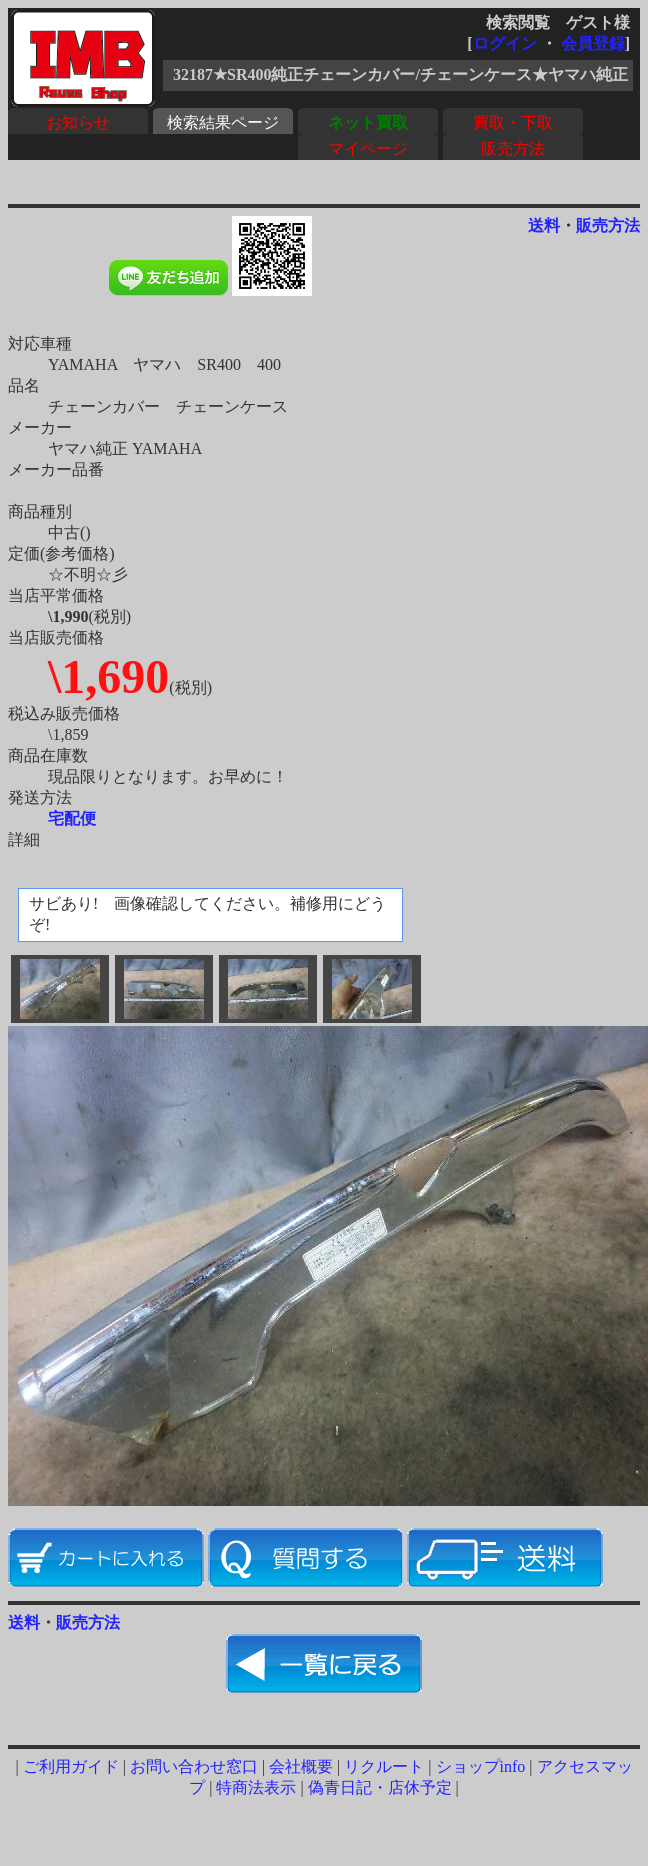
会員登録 (593, 43)
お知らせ (78, 122)
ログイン (505, 43)
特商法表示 (256, 1787)
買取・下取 (513, 122)
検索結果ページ (223, 122)
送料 (544, 225)
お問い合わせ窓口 (194, 1766)
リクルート (384, 1766)
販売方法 (513, 148)
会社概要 (301, 1766)
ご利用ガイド (71, 1766)
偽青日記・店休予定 (380, 1787)
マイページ (368, 148)
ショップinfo (481, 1766)
